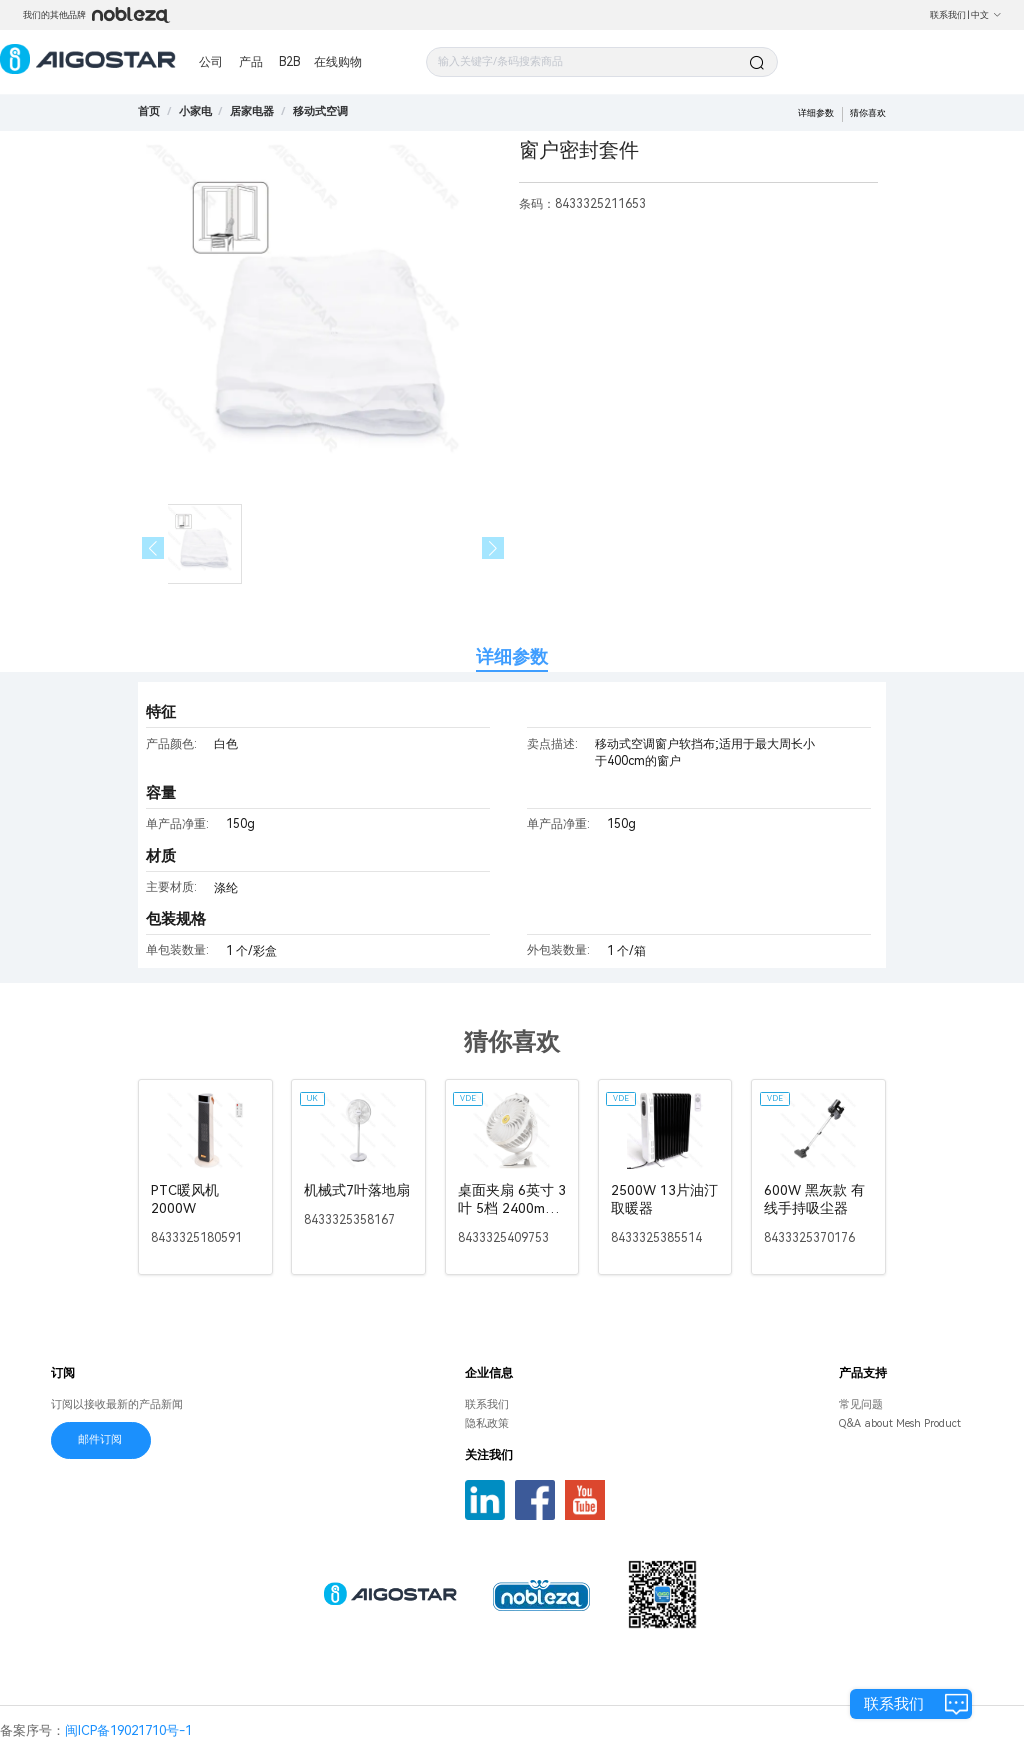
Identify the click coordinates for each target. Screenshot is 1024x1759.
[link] (195, 111)
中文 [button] (986, 15)
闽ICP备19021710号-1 (128, 1730)
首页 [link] (149, 111)
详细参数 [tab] (512, 656)
